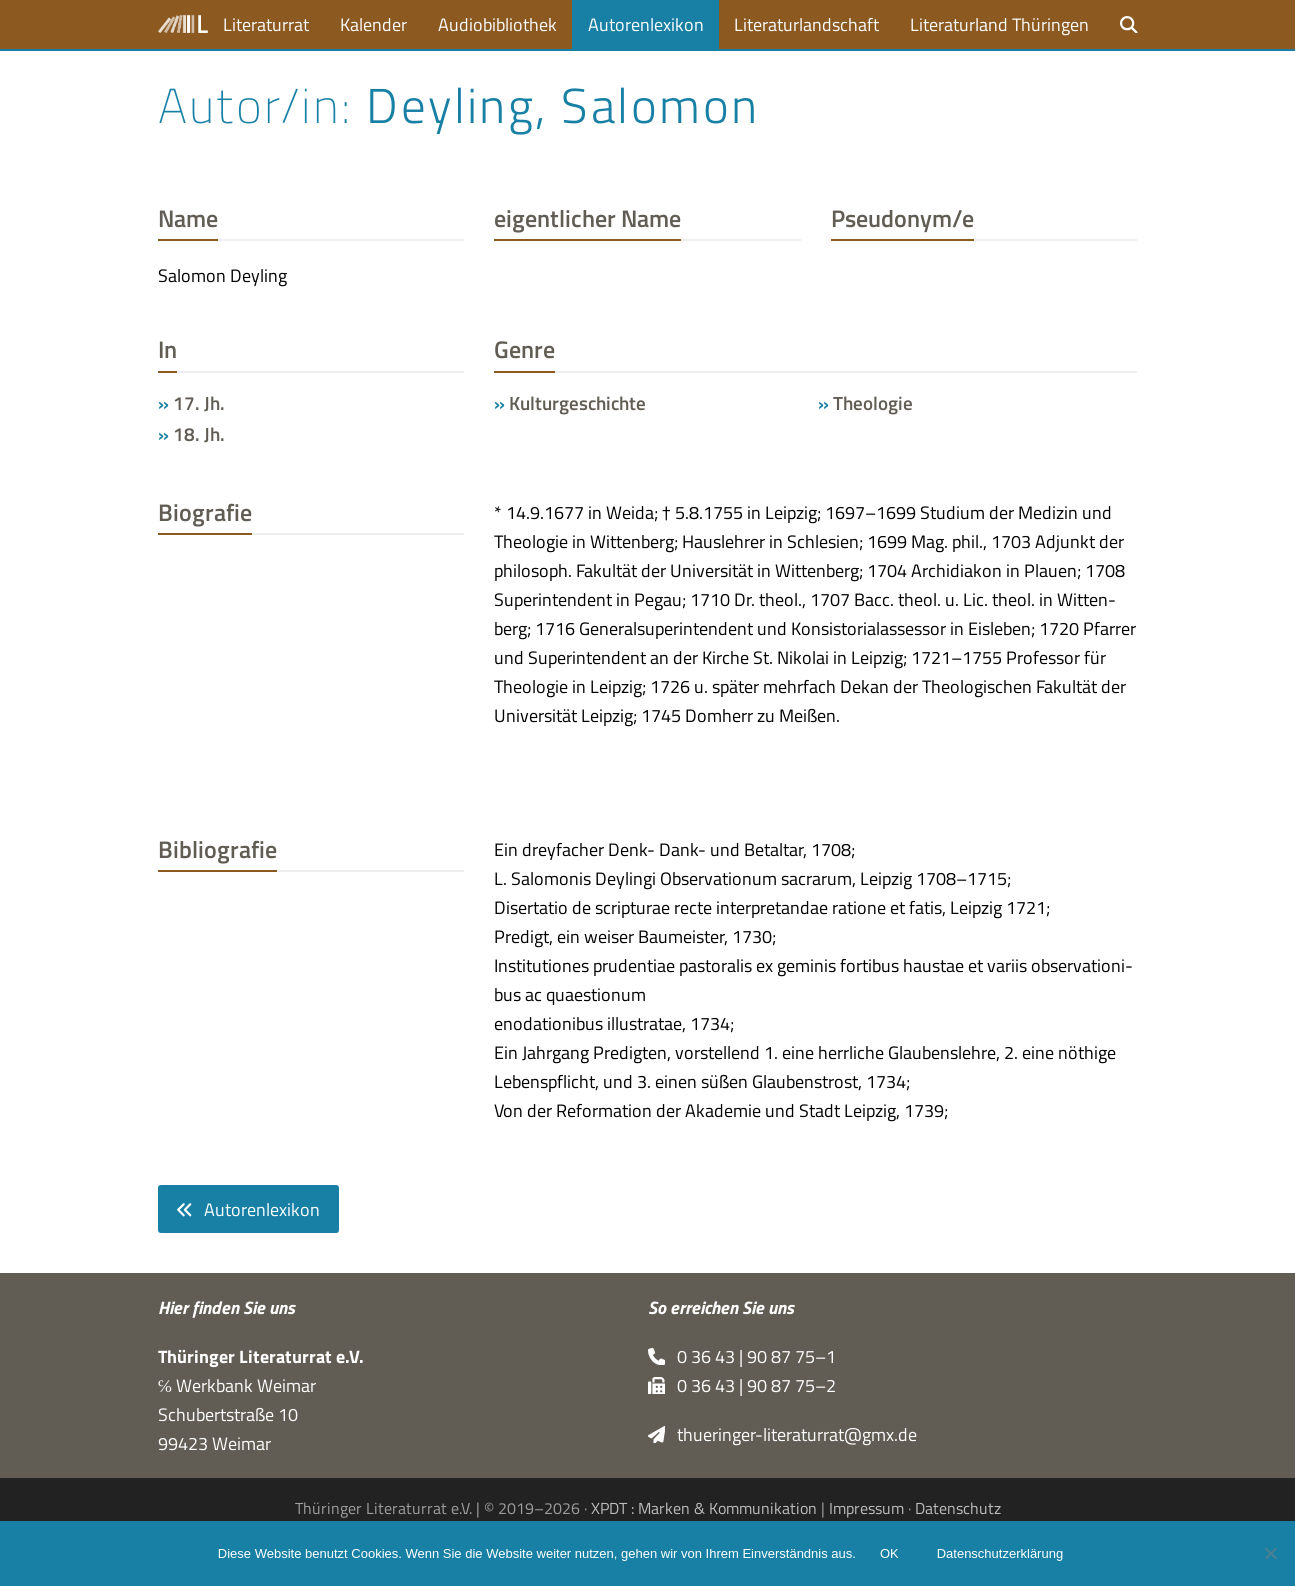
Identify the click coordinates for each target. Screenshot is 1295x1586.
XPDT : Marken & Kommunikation (704, 1508)
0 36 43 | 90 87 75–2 (742, 1385)
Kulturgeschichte (577, 403)
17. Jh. (199, 403)
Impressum (866, 1508)
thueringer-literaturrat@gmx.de (783, 1434)
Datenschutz (958, 1508)
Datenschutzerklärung (1000, 1553)
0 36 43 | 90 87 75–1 (742, 1356)
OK (889, 1553)
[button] (1129, 24)
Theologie (873, 403)
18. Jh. (199, 434)
